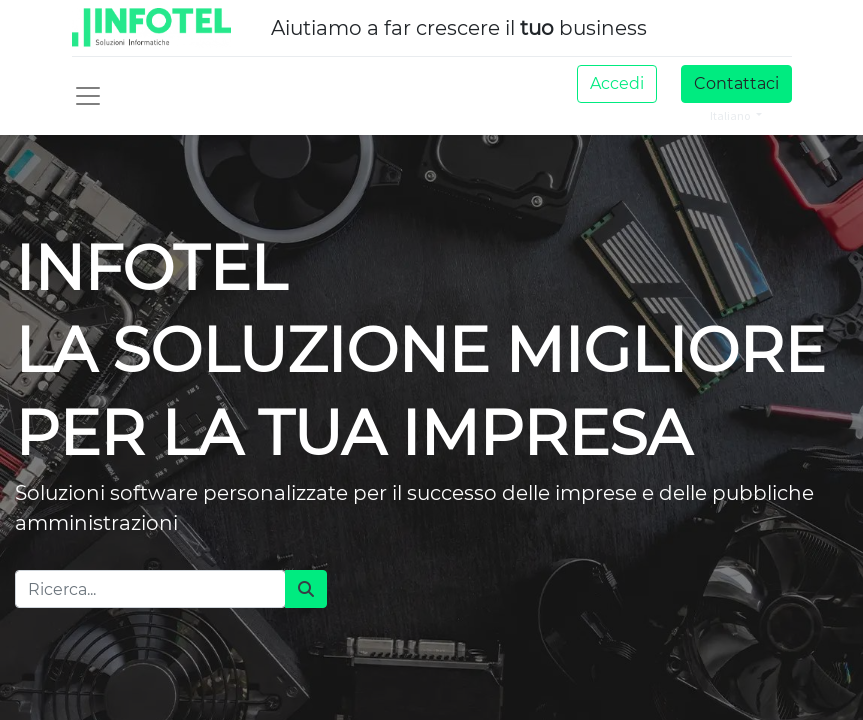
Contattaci (736, 83)
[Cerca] (306, 589)
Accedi (617, 83)
